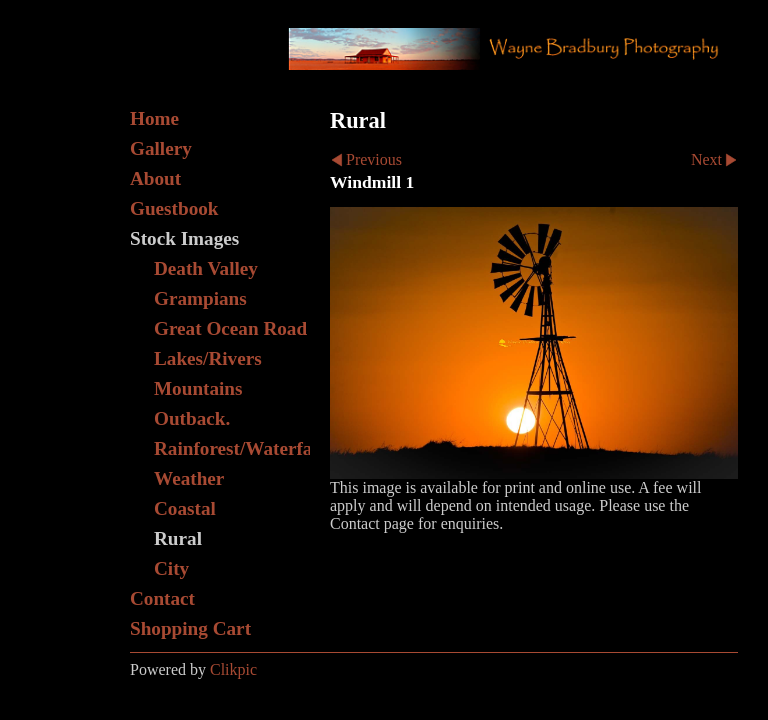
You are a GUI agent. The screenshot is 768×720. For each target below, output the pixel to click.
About (155, 178)
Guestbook (174, 208)
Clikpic (233, 669)
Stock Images (184, 238)
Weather (189, 478)
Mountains (198, 388)
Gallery (161, 148)
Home (154, 118)
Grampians (200, 298)
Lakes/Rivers (208, 358)
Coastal (185, 508)
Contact (162, 598)
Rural (178, 538)
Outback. (192, 418)
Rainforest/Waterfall (232, 448)
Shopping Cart (190, 628)
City (171, 568)
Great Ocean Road (230, 328)
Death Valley (206, 268)
